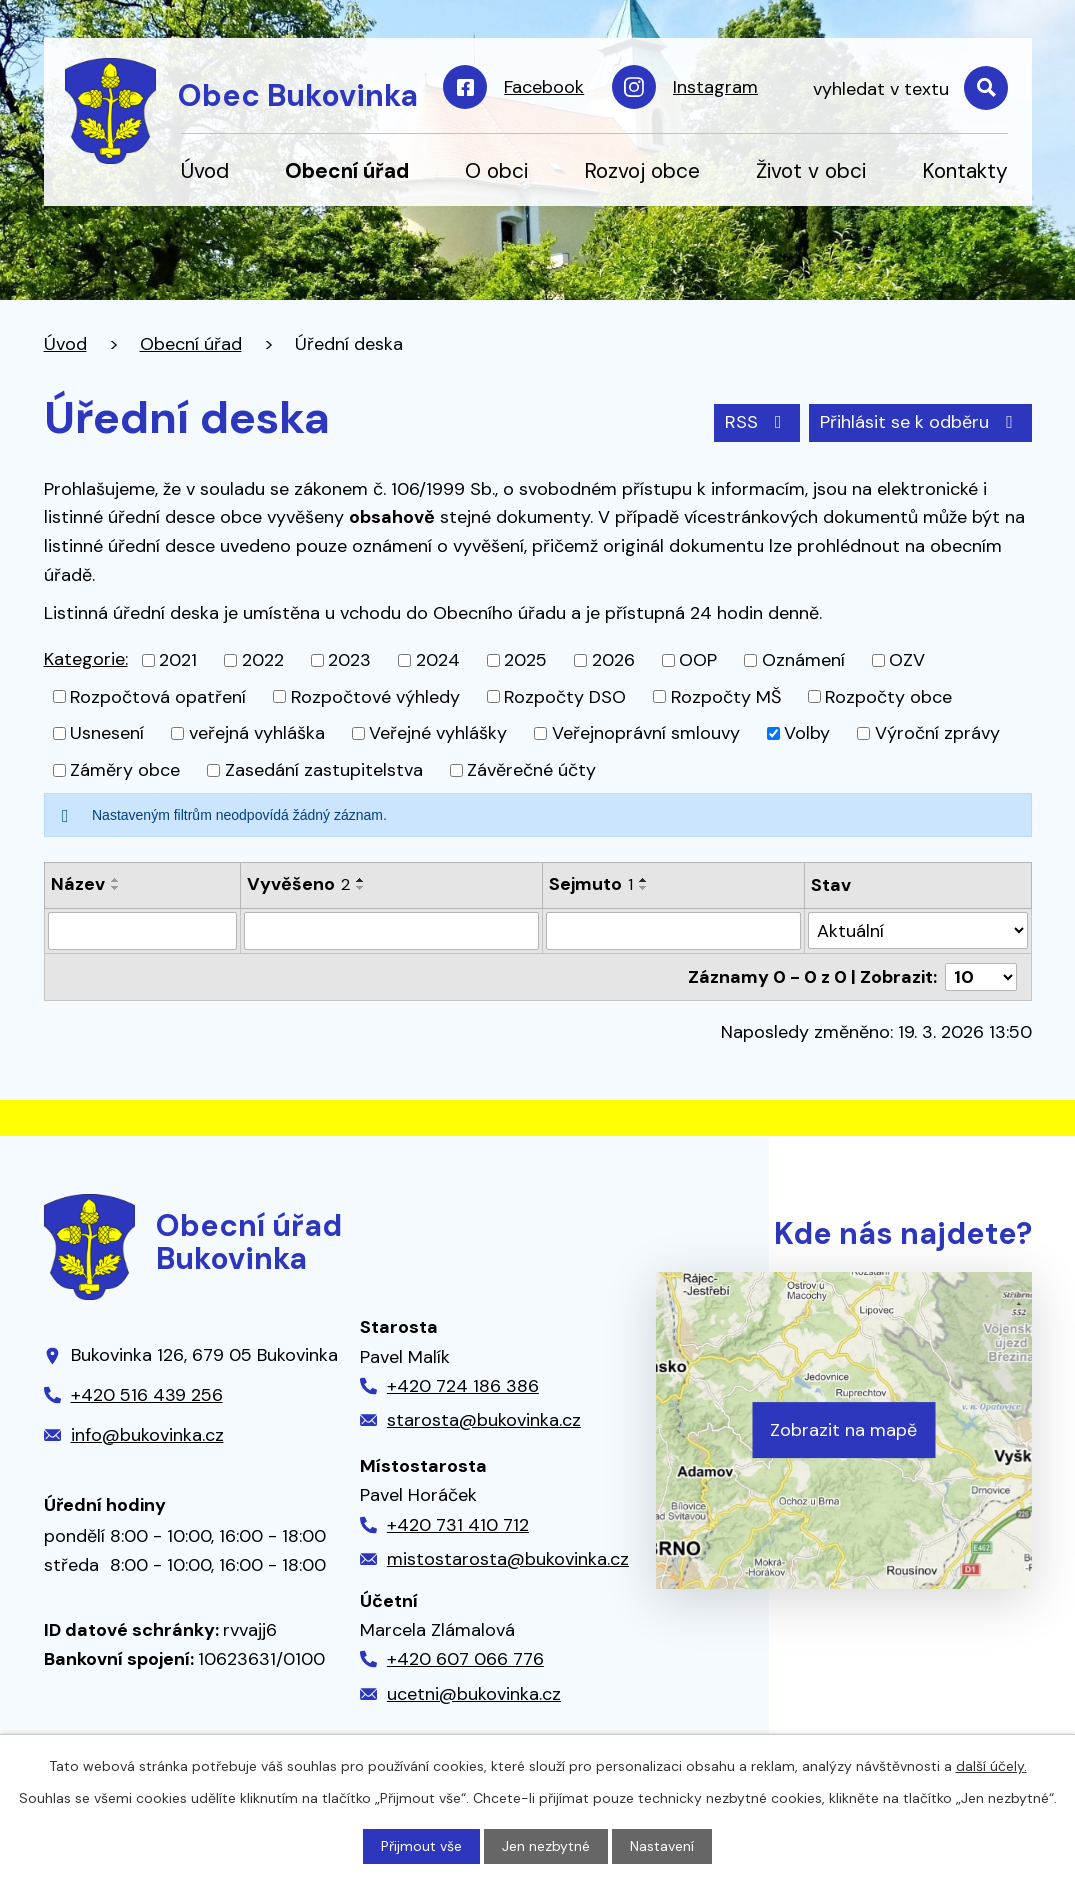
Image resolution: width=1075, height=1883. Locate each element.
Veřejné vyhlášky (438, 733)
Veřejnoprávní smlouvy (646, 733)
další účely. (991, 1766)
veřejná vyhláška (257, 733)
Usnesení (107, 733)
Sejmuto (591, 884)
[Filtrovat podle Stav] (918, 930)
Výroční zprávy (937, 733)
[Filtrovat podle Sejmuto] (673, 931)
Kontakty (965, 170)
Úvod (205, 170)
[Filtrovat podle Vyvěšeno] (391, 931)
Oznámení (803, 660)
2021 (178, 660)
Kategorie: (86, 659)
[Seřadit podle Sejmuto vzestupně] (644, 880)
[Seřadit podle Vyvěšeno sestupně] (361, 888)
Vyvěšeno (298, 884)
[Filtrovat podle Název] (143, 931)
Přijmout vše (421, 1846)
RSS (757, 422)
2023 (349, 660)
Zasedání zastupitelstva (324, 770)
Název (78, 884)
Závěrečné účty (531, 770)
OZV (907, 660)
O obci (496, 170)
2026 (613, 660)
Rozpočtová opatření (158, 696)
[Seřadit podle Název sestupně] (116, 888)
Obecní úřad (347, 170)
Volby (807, 733)
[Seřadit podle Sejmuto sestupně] (644, 888)
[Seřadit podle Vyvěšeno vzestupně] (361, 880)
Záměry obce (125, 770)
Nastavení (662, 1846)
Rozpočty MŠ (726, 696)
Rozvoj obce (642, 170)
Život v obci (811, 170)
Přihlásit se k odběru (920, 422)
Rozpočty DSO (565, 696)
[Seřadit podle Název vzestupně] (116, 880)
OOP (698, 660)
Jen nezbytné (546, 1846)
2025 (525, 660)
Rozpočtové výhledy (375, 696)
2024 (438, 660)
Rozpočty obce (888, 696)
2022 (263, 660)
